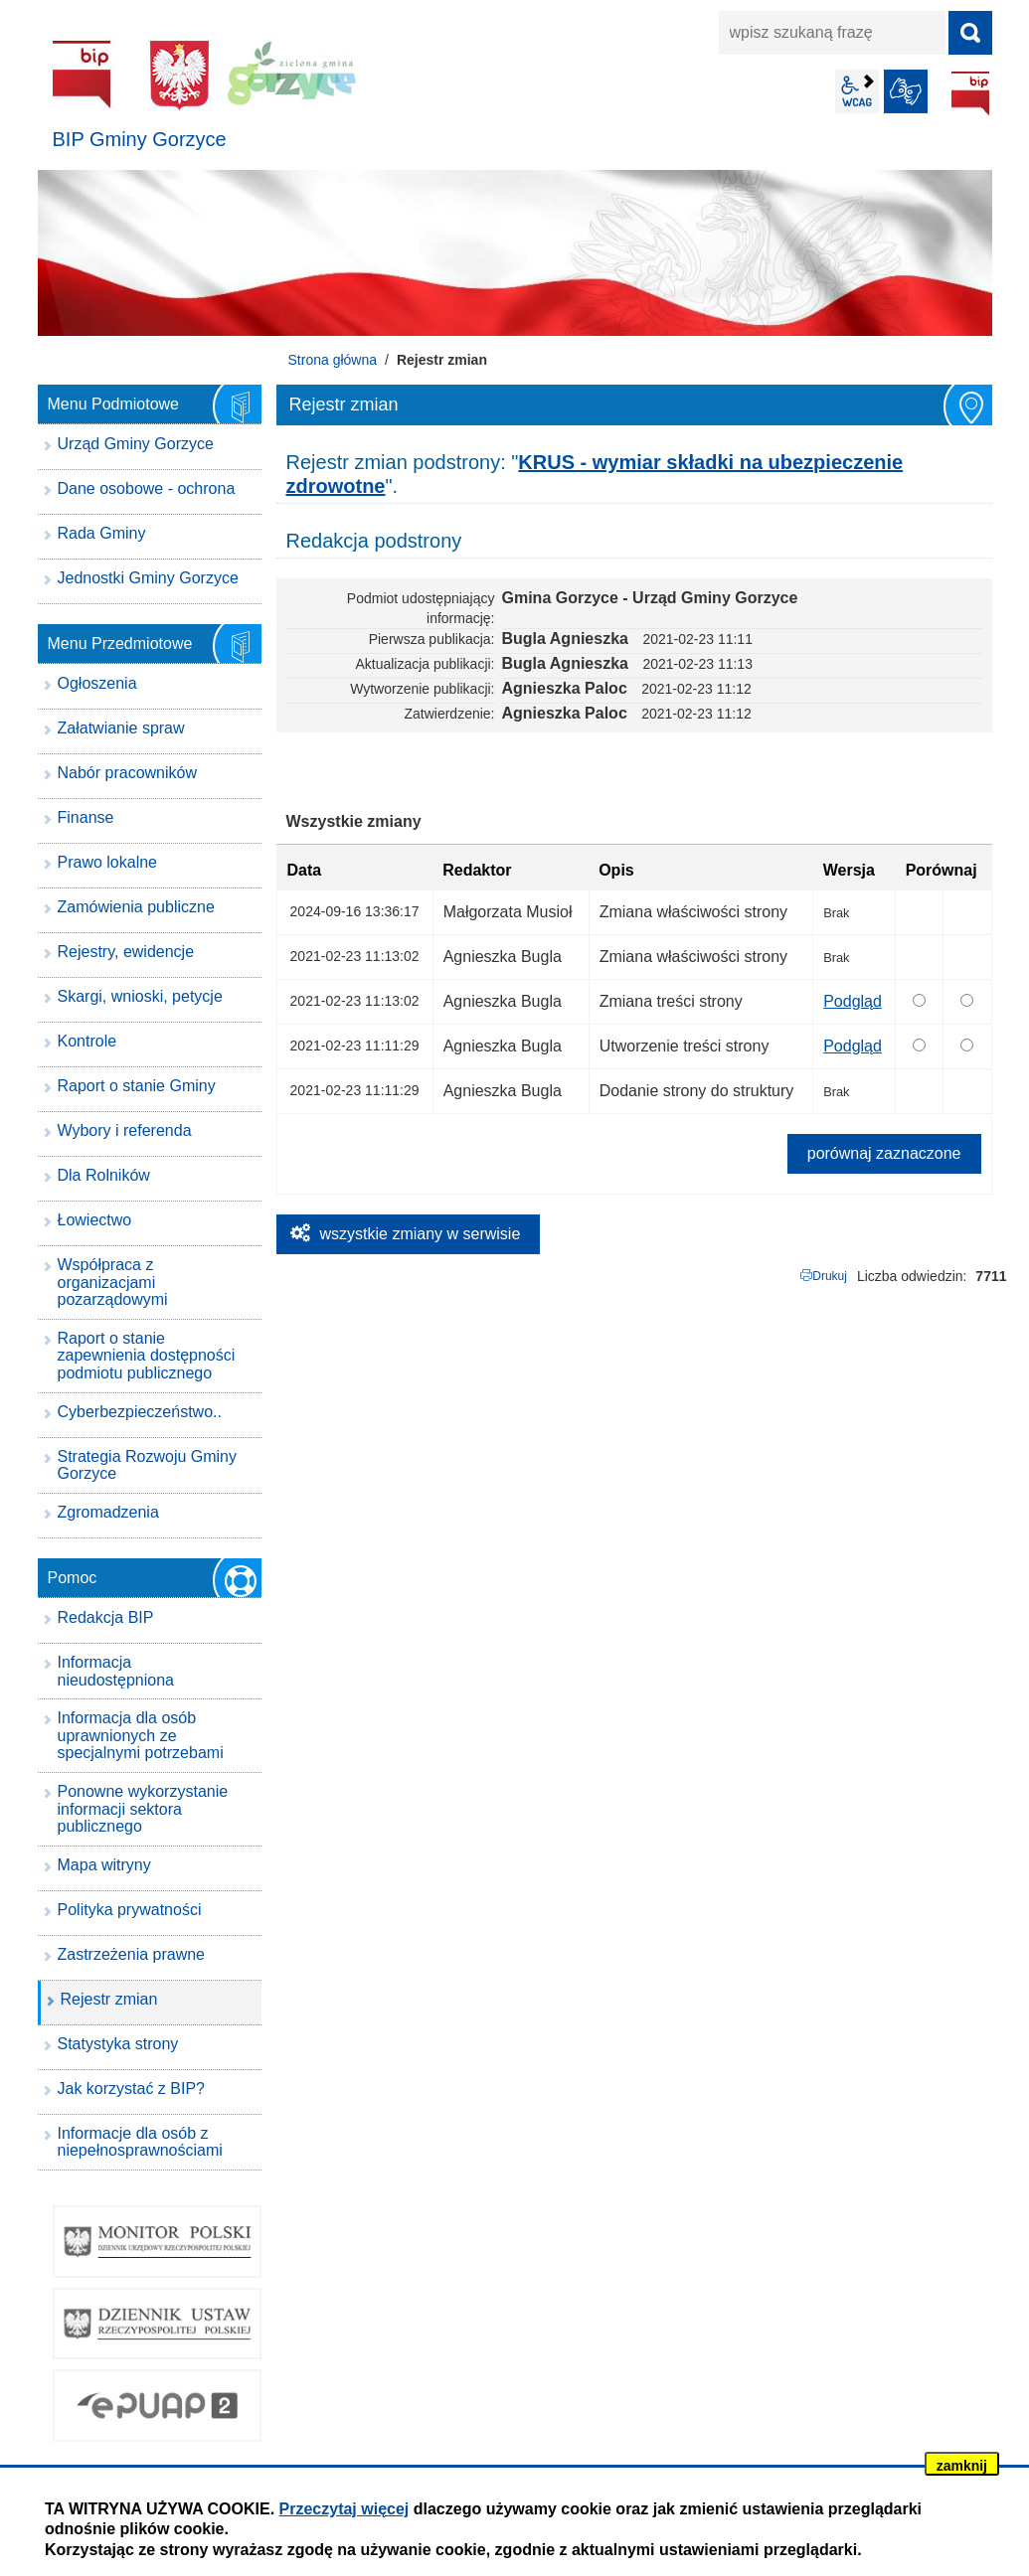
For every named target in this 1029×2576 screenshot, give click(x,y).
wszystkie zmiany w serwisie (420, 1233)
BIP (970, 93)
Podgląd (852, 1001)
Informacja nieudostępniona (116, 1671)
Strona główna (333, 360)
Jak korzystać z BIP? (132, 2088)
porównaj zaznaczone (884, 1153)
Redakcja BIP (106, 1617)
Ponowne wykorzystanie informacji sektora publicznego (143, 1809)
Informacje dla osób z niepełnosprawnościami (140, 2142)
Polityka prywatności (130, 1909)
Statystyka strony (118, 2043)
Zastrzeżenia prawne (132, 1954)
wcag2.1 (857, 91)
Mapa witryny (104, 1864)
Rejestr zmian (109, 1999)
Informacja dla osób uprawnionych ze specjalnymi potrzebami (141, 1735)
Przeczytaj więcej (344, 2508)
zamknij (962, 2466)
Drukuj (829, 1276)
